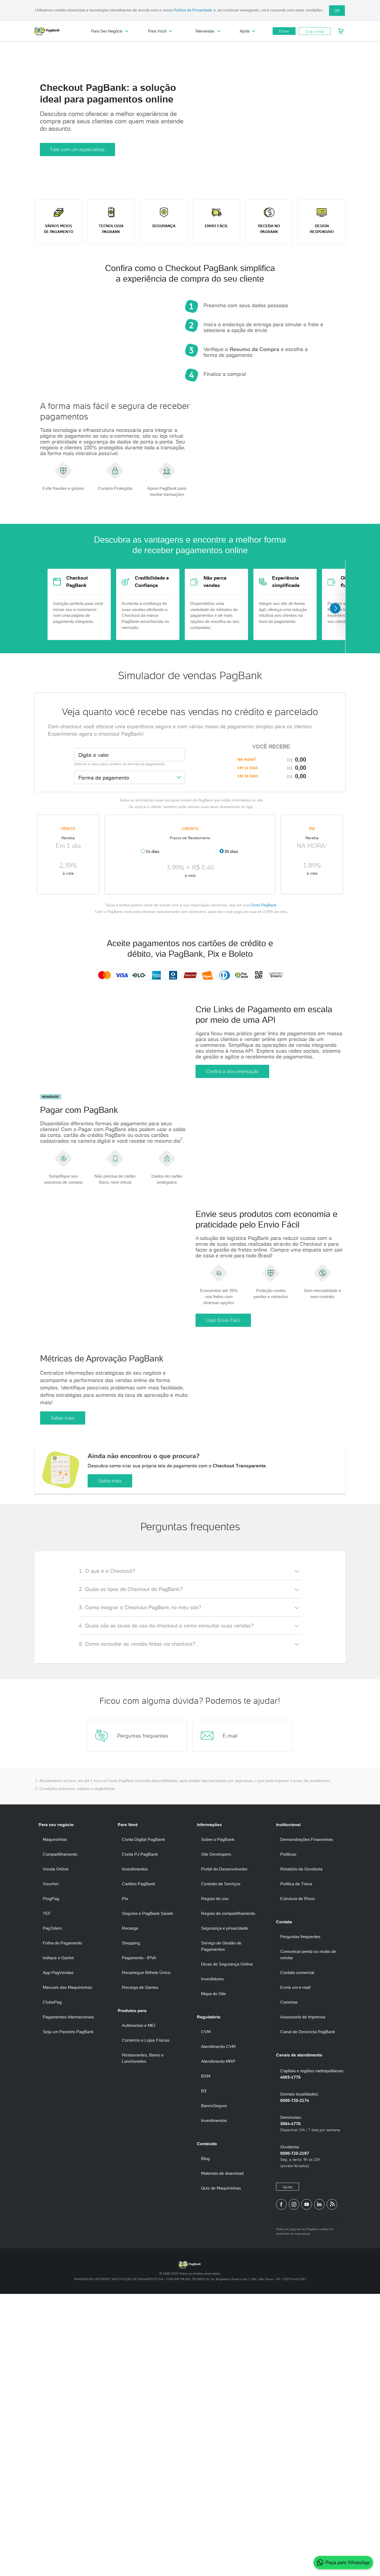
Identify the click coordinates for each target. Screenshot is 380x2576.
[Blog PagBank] (332, 2486)
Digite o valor (93, 851)
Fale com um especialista (77, 149)
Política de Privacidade (193, 10)
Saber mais (63, 1664)
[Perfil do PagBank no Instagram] (294, 2486)
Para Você (160, 31)
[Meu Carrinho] (341, 31)
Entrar (284, 31)
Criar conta (314, 31)
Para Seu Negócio (109, 31)
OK (337, 10)
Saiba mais (110, 1763)
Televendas (207, 31)
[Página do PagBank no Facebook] (281, 2486)
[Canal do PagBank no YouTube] (307, 2486)
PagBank (58, 31)
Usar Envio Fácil (223, 1524)
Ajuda (247, 31)
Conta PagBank (263, 1000)
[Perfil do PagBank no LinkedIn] (319, 2486)
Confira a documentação (232, 1193)
